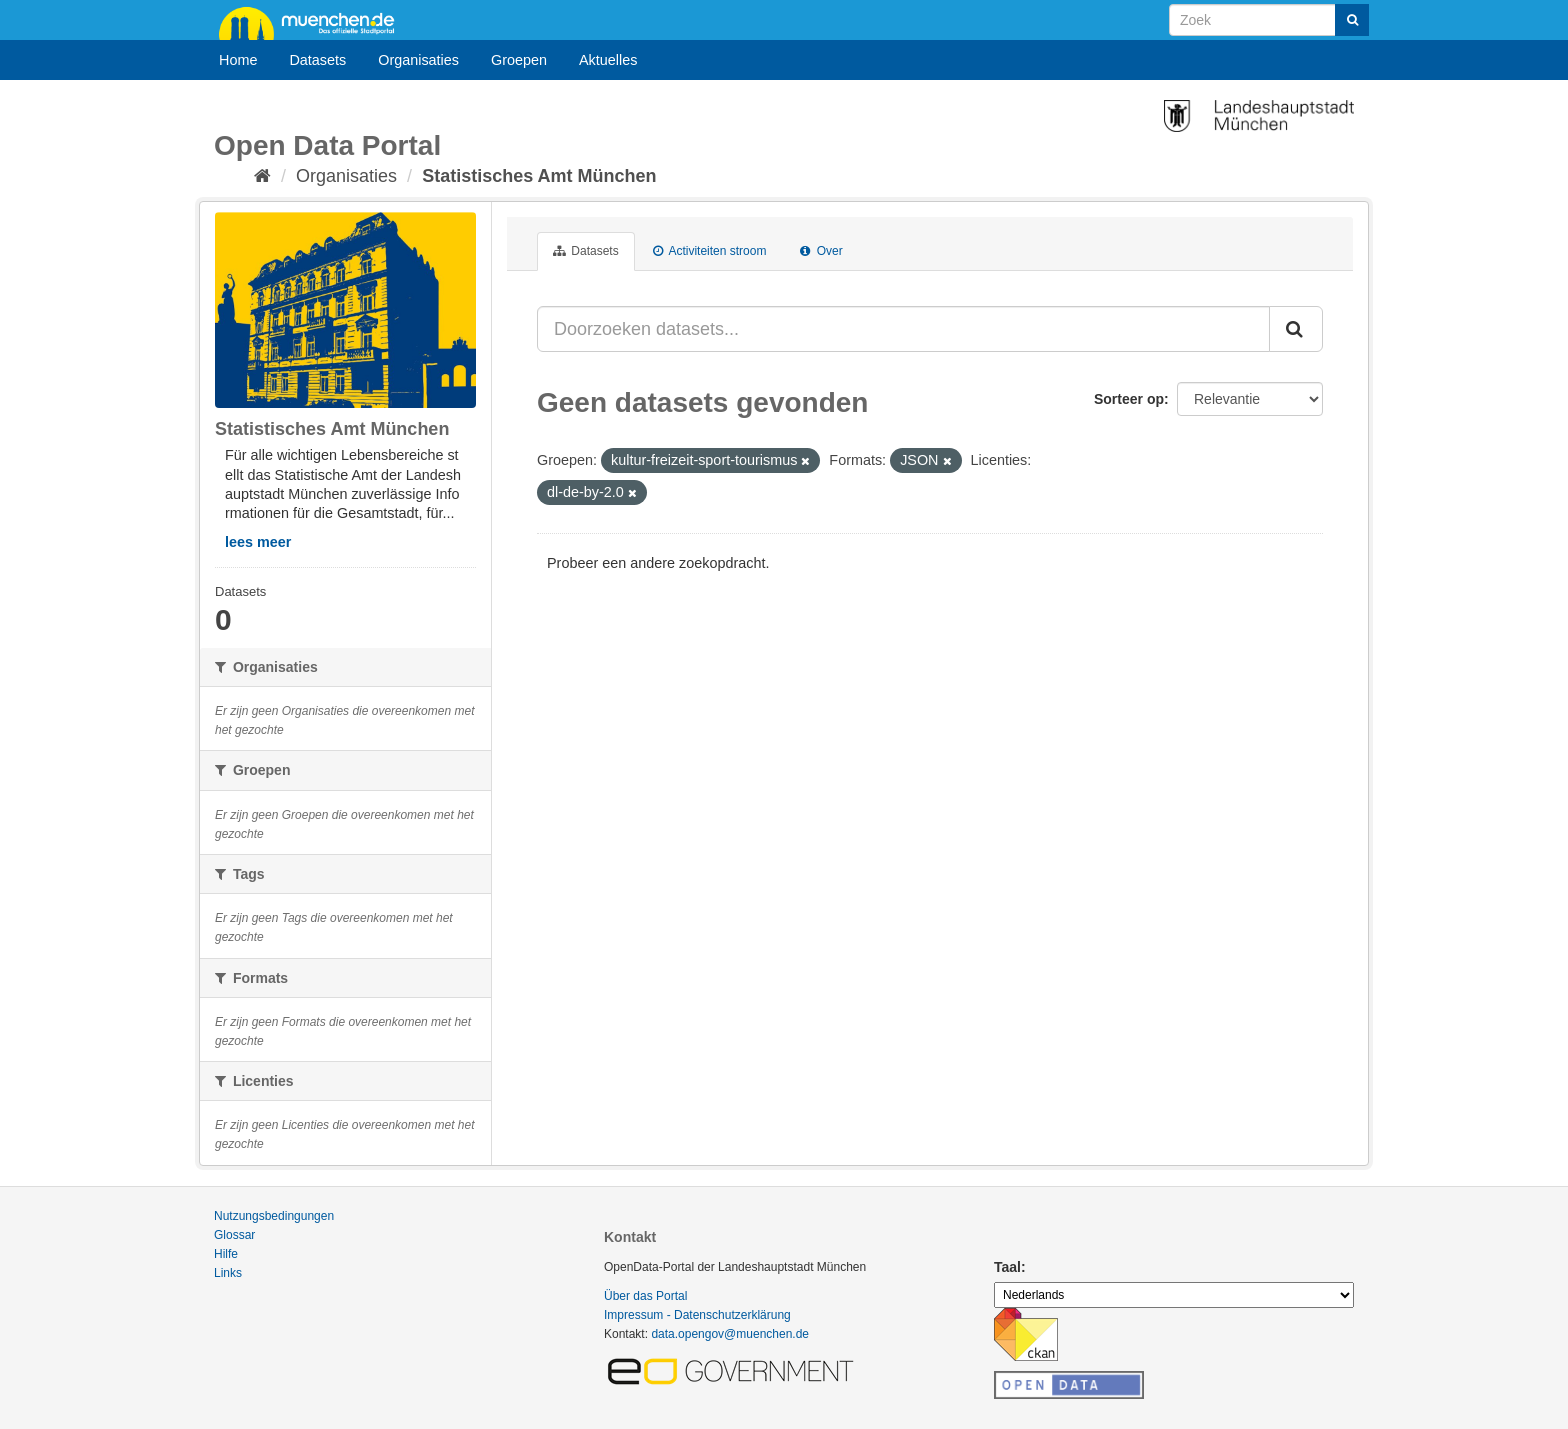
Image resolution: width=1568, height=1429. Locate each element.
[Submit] (1352, 20)
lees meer (258, 542)
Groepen (519, 60)
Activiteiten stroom (710, 251)
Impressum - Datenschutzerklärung (697, 1315)
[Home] (262, 176)
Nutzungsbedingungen (274, 1216)
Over (821, 251)
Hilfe (226, 1254)
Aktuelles (608, 60)
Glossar (234, 1235)
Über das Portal (645, 1296)
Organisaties (418, 60)
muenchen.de (314, 22)
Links (228, 1273)
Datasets (317, 60)
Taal (1007, 1267)
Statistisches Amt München (539, 176)
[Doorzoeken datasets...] (903, 329)
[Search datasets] (1269, 20)
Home (238, 60)
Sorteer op (1129, 399)
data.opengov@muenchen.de (730, 1334)
